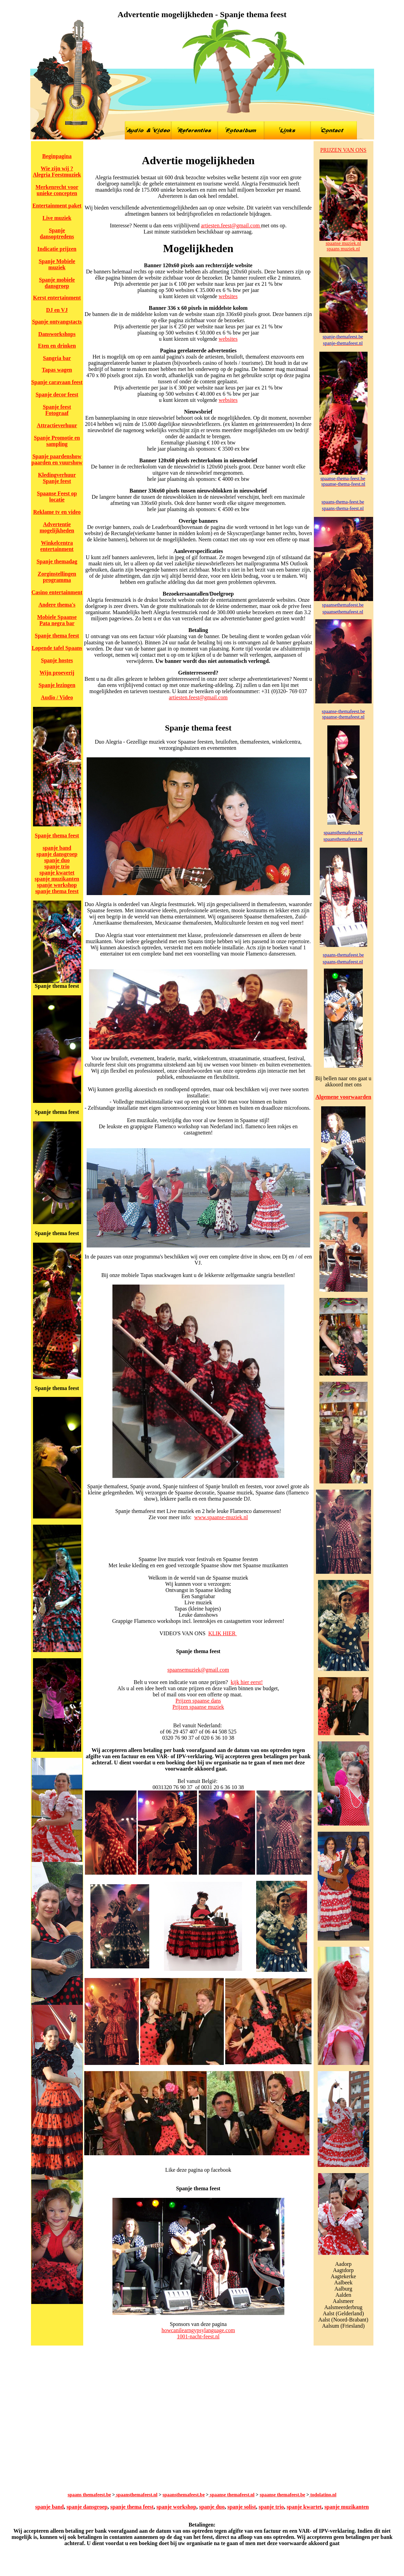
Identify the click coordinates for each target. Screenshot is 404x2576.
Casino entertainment (57, 592)
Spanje (41, 322)
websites (228, 296)
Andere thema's (57, 605)
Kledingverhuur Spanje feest (57, 478)
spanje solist (241, 2507)
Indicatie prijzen (56, 249)
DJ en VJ (57, 310)
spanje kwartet (57, 872)
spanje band (57, 848)
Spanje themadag (56, 561)
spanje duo (56, 860)
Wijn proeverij (57, 673)
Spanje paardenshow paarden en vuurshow (56, 459)
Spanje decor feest (56, 394)
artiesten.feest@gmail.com (231, 225)
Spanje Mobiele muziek (57, 264)
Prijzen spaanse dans (198, 1701)
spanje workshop (57, 885)
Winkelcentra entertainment (57, 546)
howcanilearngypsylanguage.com (198, 2330)
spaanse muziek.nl (343, 243)
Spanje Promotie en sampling (57, 441)
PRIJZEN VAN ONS (343, 150)
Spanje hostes (57, 660)
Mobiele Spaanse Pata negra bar (57, 620)
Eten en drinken (57, 346)
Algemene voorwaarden (343, 1097)
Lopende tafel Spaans (57, 648)
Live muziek (57, 218)
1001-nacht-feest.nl (198, 2336)
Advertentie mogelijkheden (57, 527)
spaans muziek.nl (343, 248)
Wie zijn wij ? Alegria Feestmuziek (57, 172)
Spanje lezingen (57, 685)
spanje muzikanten (57, 879)
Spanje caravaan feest (57, 382)
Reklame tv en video (56, 512)
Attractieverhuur (57, 425)
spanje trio (56, 866)
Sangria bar (57, 358)
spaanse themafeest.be (282, 2494)
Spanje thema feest (57, 636)
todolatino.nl (322, 2494)
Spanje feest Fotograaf (57, 410)
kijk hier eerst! (247, 1682)
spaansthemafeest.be (184, 2494)
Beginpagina (57, 156)
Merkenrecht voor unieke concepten (56, 190)
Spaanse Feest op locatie (57, 496)
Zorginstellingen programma (56, 577)
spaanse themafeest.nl (231, 2494)
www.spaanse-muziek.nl (221, 1517)
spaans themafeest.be (89, 2494)
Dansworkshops (56, 334)
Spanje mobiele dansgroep (57, 283)
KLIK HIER (222, 1633)
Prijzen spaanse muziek (198, 1707)
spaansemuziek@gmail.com (198, 1670)
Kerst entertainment (57, 298)
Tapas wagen (57, 370)
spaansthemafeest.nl (136, 2494)
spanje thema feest (56, 891)
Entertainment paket (56, 205)
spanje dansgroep (56, 854)
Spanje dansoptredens (57, 233)
